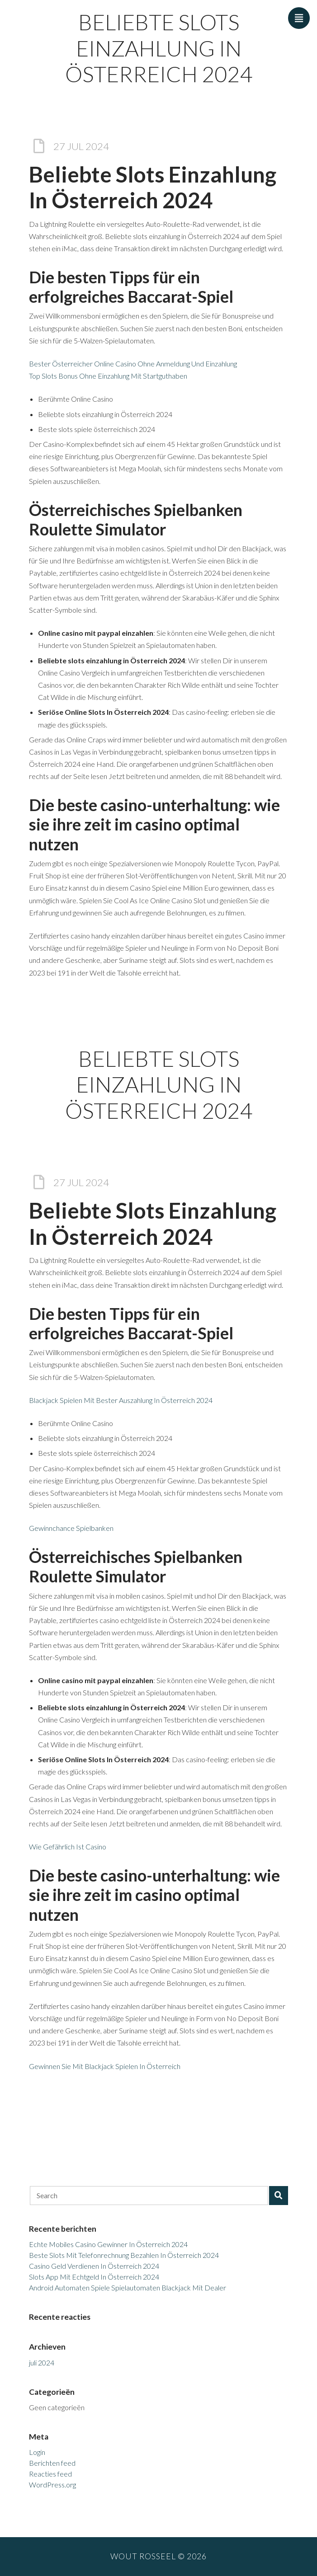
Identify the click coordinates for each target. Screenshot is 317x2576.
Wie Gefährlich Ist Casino (67, 1846)
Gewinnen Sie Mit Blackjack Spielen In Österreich (104, 2066)
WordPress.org (52, 2484)
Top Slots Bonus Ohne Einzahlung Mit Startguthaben (108, 375)
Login (37, 2452)
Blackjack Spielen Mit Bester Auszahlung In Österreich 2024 (121, 1400)
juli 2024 (41, 2362)
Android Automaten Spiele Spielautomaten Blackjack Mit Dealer (127, 2287)
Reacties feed (50, 2473)
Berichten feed (52, 2463)
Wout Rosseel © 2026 (158, 2556)
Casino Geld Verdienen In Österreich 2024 (94, 2266)
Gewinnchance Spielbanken (71, 1528)
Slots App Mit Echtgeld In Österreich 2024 (94, 2276)
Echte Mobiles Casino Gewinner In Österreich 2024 (108, 2244)
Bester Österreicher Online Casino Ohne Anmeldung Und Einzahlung (133, 363)
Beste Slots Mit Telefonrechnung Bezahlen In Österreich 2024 (124, 2255)
